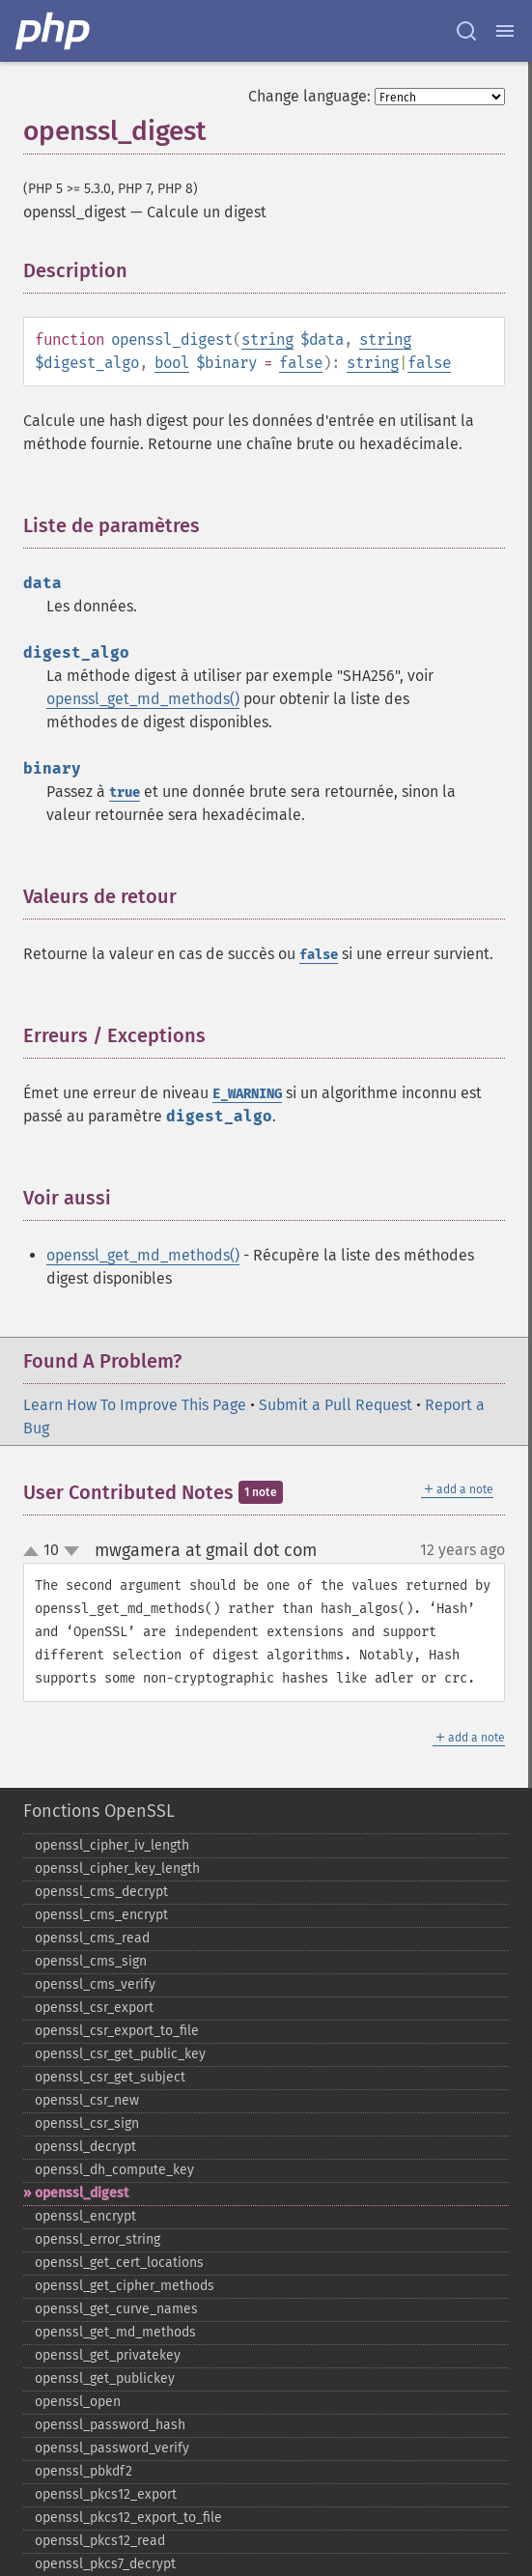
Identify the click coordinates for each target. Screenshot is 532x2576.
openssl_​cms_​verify (95, 1984)
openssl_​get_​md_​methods (115, 2332)
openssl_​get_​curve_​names (116, 2309)
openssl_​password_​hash (110, 2425)
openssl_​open (78, 2401)
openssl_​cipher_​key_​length (117, 1868)
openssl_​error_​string (97, 2239)
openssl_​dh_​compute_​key (114, 2170)
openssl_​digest (81, 2193)
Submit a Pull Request (335, 1405)
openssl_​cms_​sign (91, 1961)
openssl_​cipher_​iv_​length (112, 1845)
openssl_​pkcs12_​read (100, 2541)
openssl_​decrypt (85, 2146)
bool (171, 363)
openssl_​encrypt (85, 2216)
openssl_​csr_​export (94, 2007)
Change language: (309, 96)
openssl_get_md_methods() (142, 699)
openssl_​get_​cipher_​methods (124, 2286)
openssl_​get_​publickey (105, 2378)
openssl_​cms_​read (92, 1938)
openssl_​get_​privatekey (108, 2355)
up (35, 1552)
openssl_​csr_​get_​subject (110, 2077)
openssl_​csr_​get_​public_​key (120, 2054)
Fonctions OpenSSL (99, 1811)
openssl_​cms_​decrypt (101, 1891)
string (267, 339)
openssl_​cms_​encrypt (101, 1915)
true (124, 792)
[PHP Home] (54, 31)
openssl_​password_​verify (112, 2448)
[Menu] (505, 31)
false (300, 363)
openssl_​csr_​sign (87, 2123)
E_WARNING (247, 1094)
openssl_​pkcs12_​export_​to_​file (128, 2517)
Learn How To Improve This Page (134, 1405)
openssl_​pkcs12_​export (106, 2494)
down (71, 1551)
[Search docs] (466, 31)
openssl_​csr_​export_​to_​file (117, 2031)
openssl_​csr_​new (87, 2100)
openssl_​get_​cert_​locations (119, 2262)
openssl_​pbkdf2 (83, 2471)
